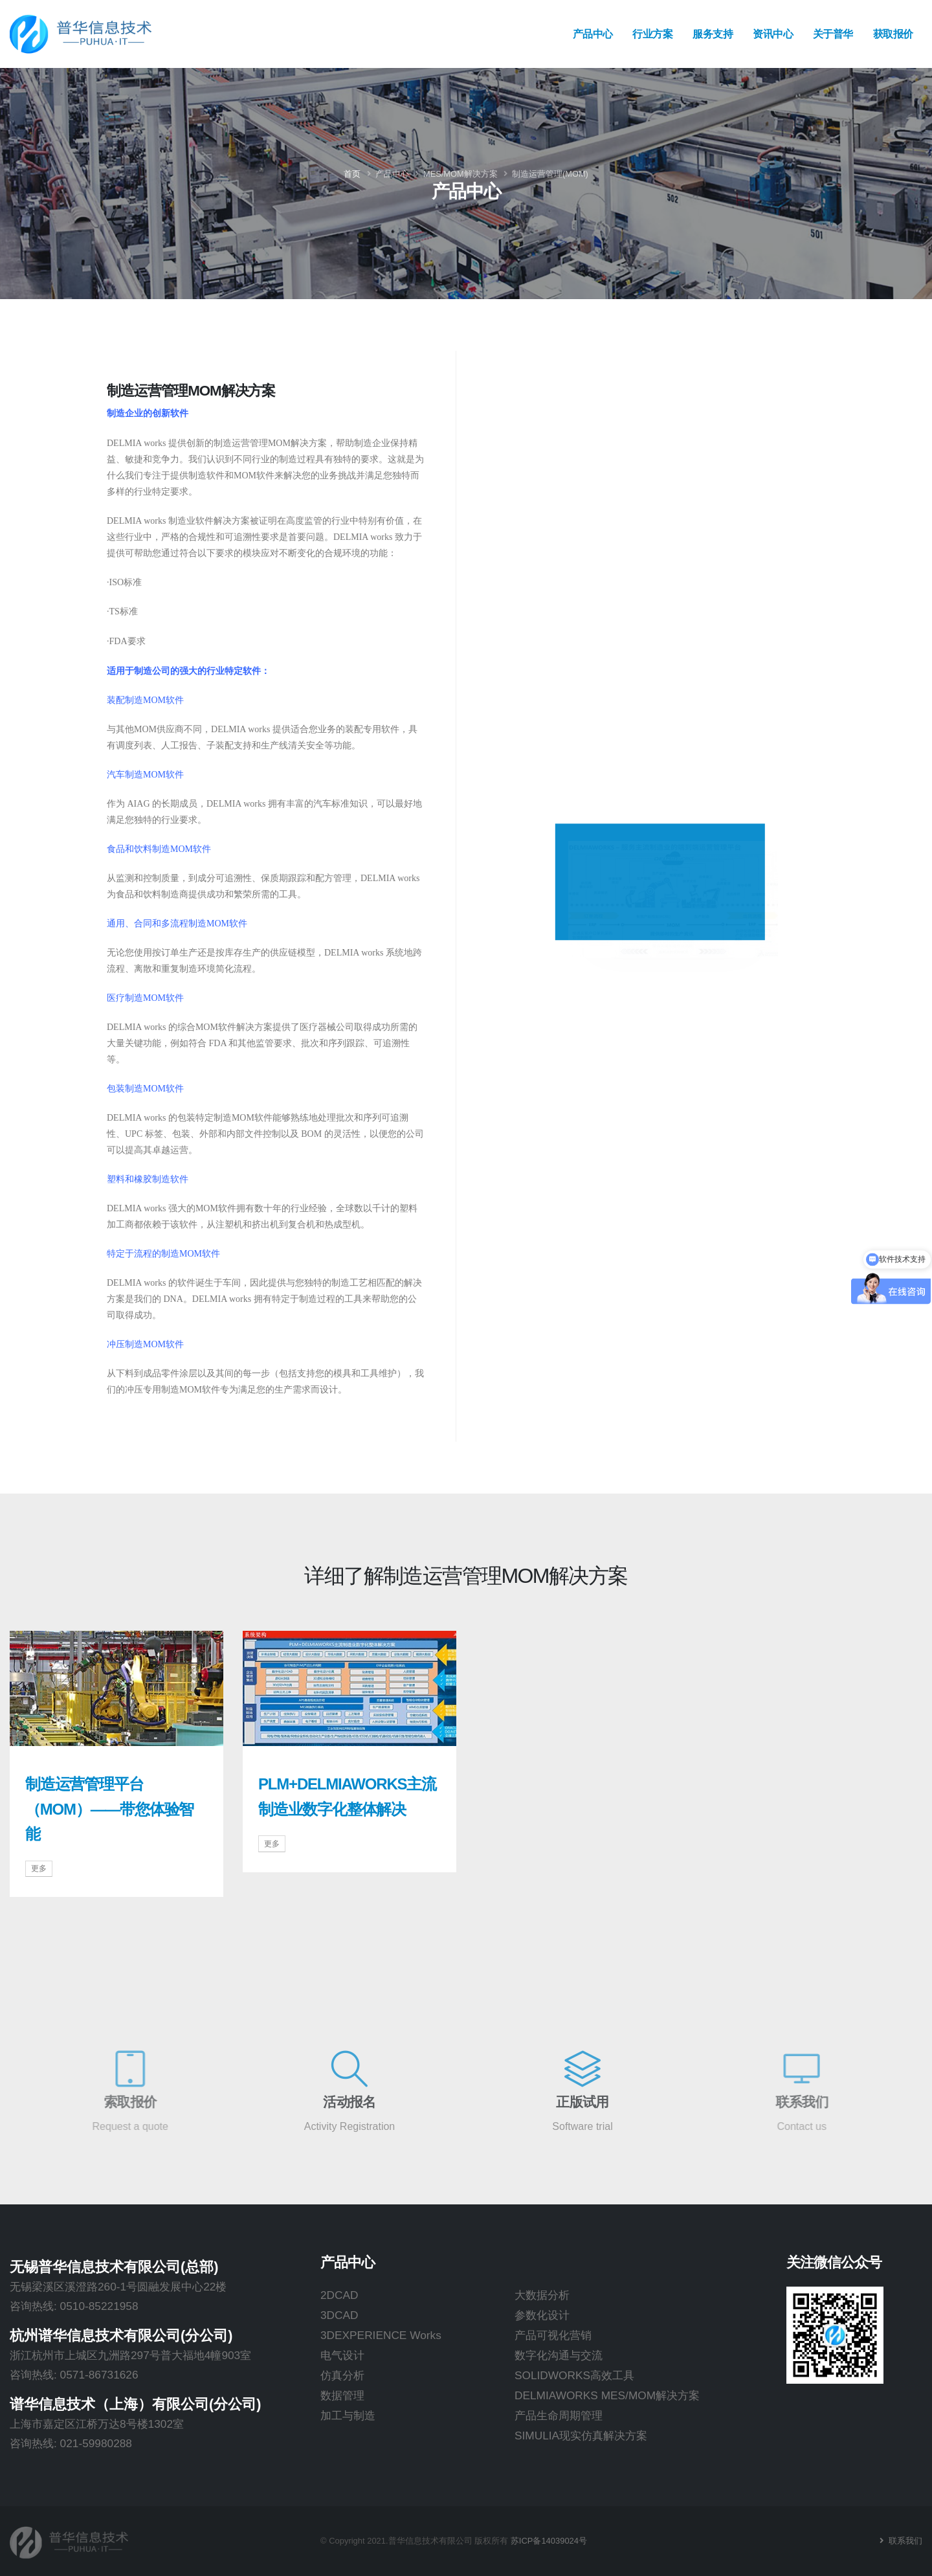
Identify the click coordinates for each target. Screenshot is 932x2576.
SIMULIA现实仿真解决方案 (581, 2435)
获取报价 (893, 33)
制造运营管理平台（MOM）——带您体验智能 (109, 1808)
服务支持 (713, 33)
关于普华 (833, 33)
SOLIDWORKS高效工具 (574, 2375)
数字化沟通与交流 (559, 2355)
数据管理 (342, 2395)
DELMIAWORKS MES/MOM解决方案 (607, 2395)
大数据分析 (542, 2295)
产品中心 (593, 33)
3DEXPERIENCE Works (380, 2335)
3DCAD (339, 2315)
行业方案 (652, 33)
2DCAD (339, 2295)
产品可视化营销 (553, 2335)
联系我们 (904, 2541)
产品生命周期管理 (559, 2415)
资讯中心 (773, 33)
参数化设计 (542, 2315)
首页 (352, 174)
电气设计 (342, 2355)
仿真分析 (342, 2375)
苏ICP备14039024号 (549, 2541)
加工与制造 (347, 2415)
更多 (39, 1868)
